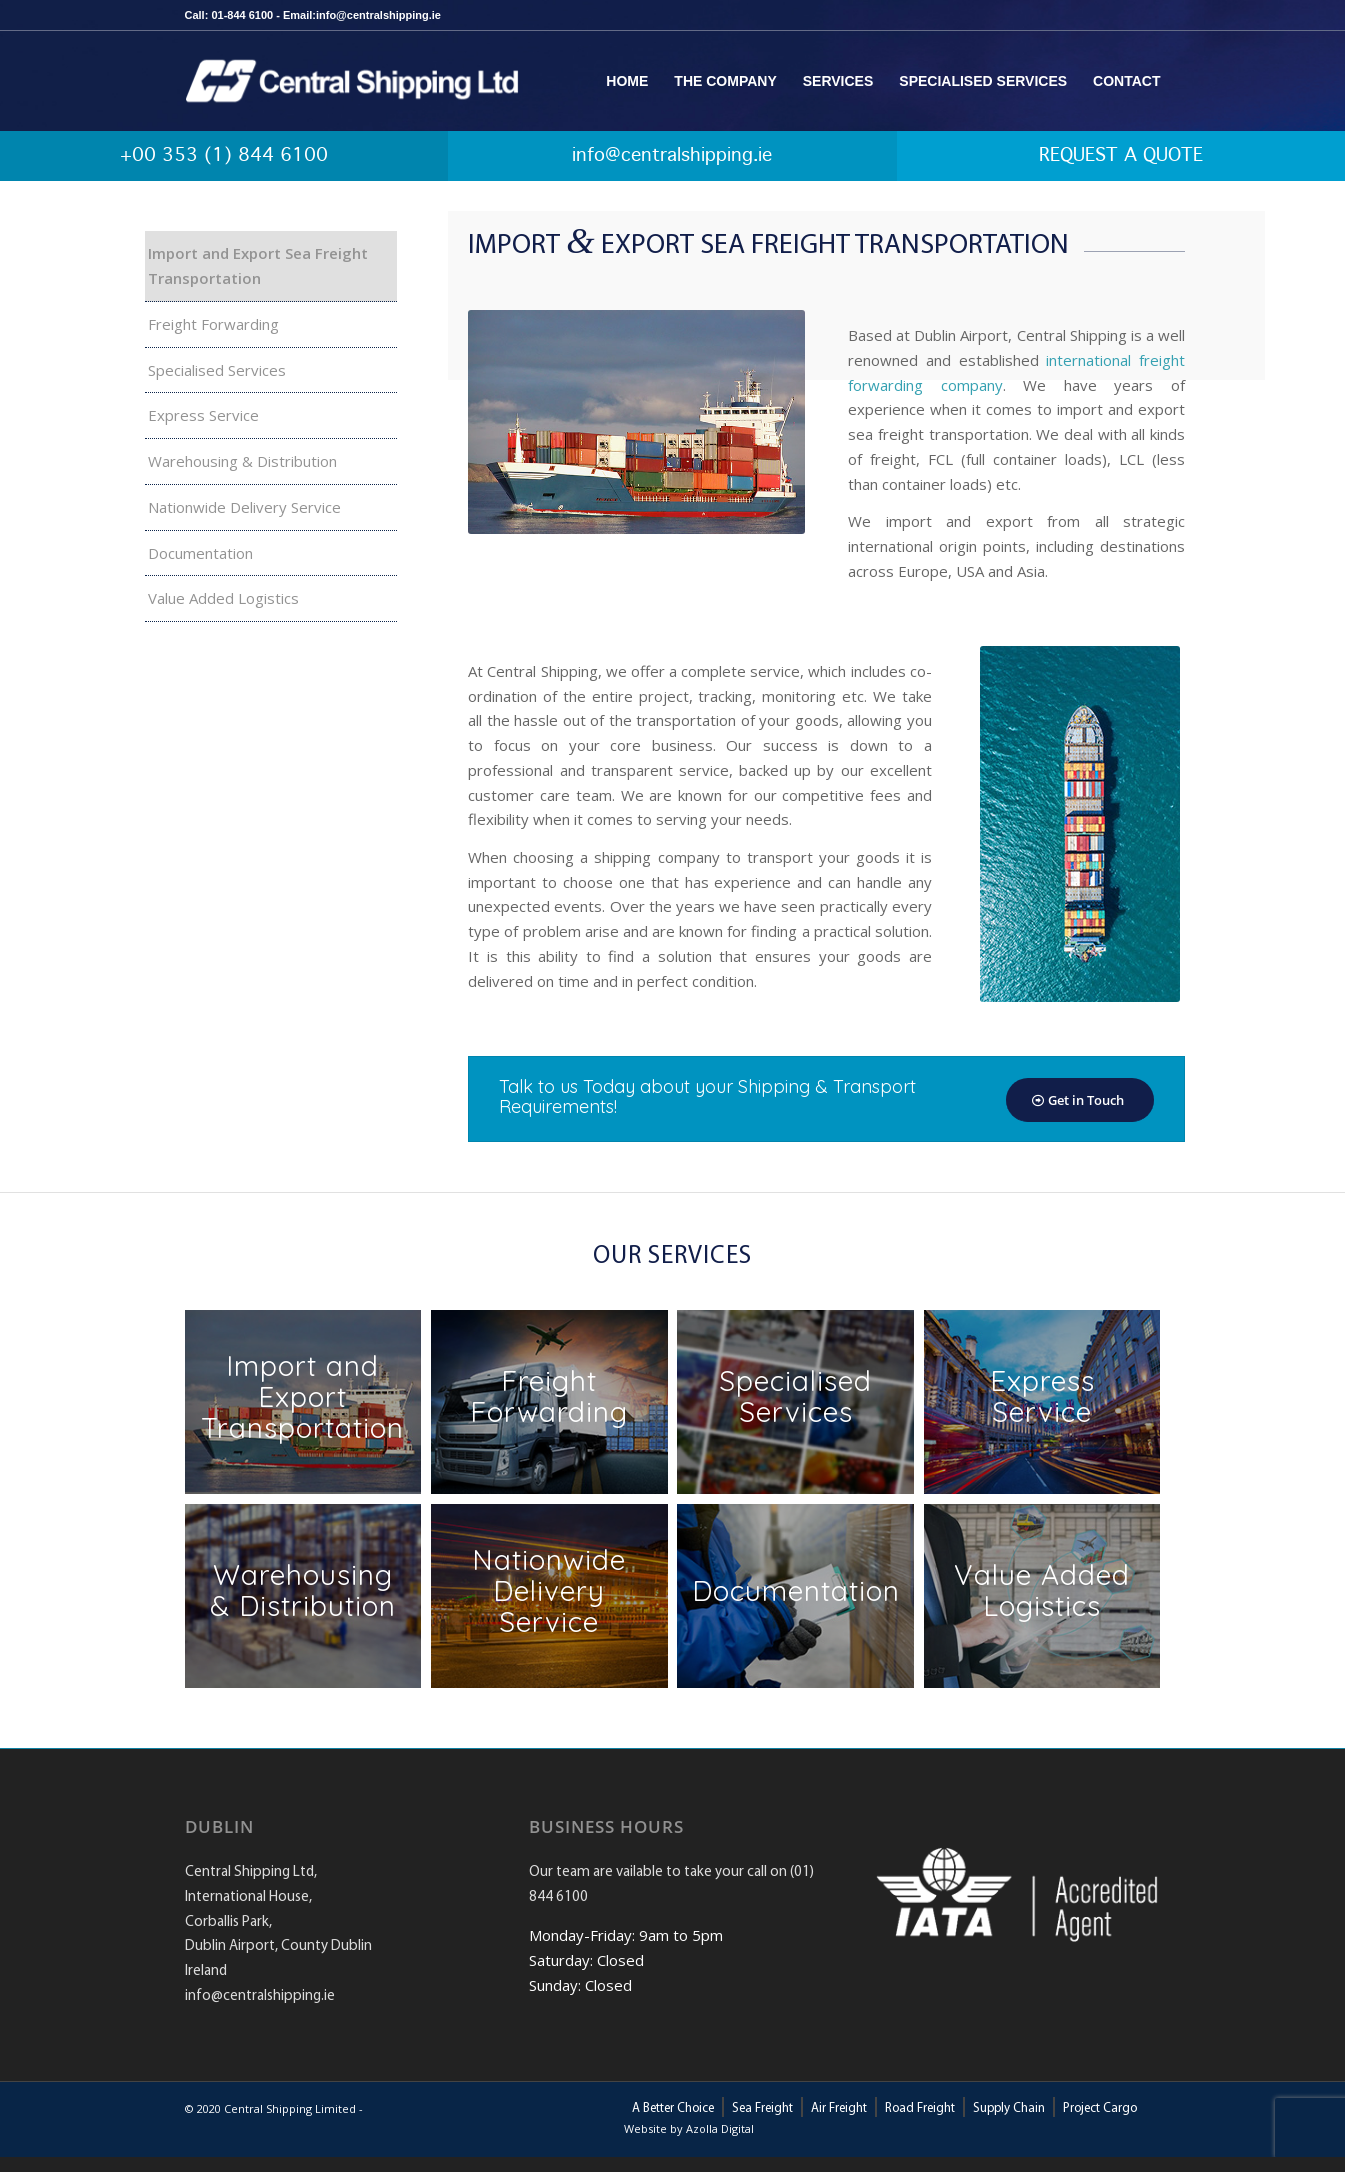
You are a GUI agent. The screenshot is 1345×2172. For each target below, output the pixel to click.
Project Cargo (1100, 2108)
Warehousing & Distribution (242, 461)
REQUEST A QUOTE (1121, 156)
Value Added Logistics (223, 598)
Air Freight (839, 2108)
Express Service (203, 415)
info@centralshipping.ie (672, 156)
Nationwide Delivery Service (244, 507)
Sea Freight (762, 2108)
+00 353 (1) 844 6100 (224, 156)
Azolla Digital (720, 2128)
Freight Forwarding (213, 324)
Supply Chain (1009, 2108)
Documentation (200, 553)
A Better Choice (673, 2108)
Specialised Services (217, 370)
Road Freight (920, 2108)
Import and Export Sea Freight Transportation (258, 265)
